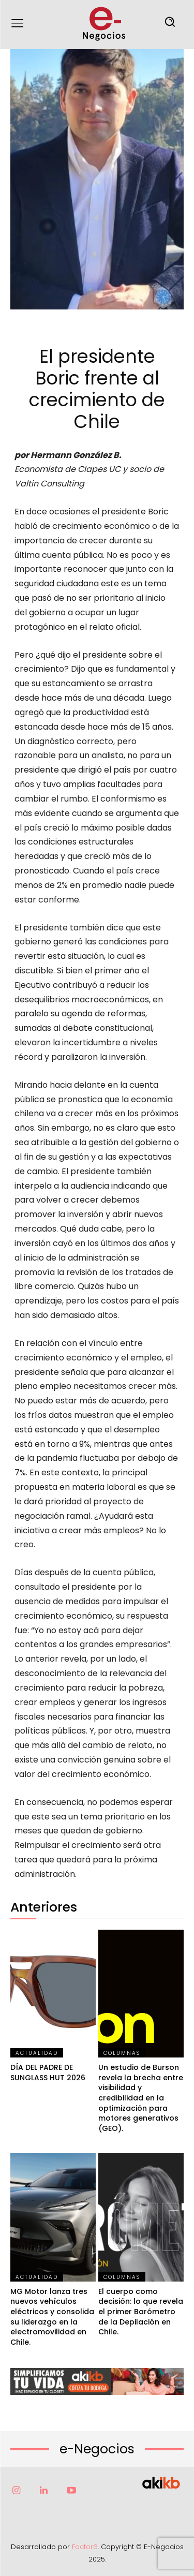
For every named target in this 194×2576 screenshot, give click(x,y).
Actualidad (37, 2053)
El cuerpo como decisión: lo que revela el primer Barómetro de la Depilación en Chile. (140, 2311)
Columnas (121, 2053)
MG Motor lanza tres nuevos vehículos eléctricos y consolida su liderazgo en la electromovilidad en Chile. (52, 2316)
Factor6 (85, 2547)
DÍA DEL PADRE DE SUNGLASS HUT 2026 (47, 2072)
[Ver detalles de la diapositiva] (97, 2381)
